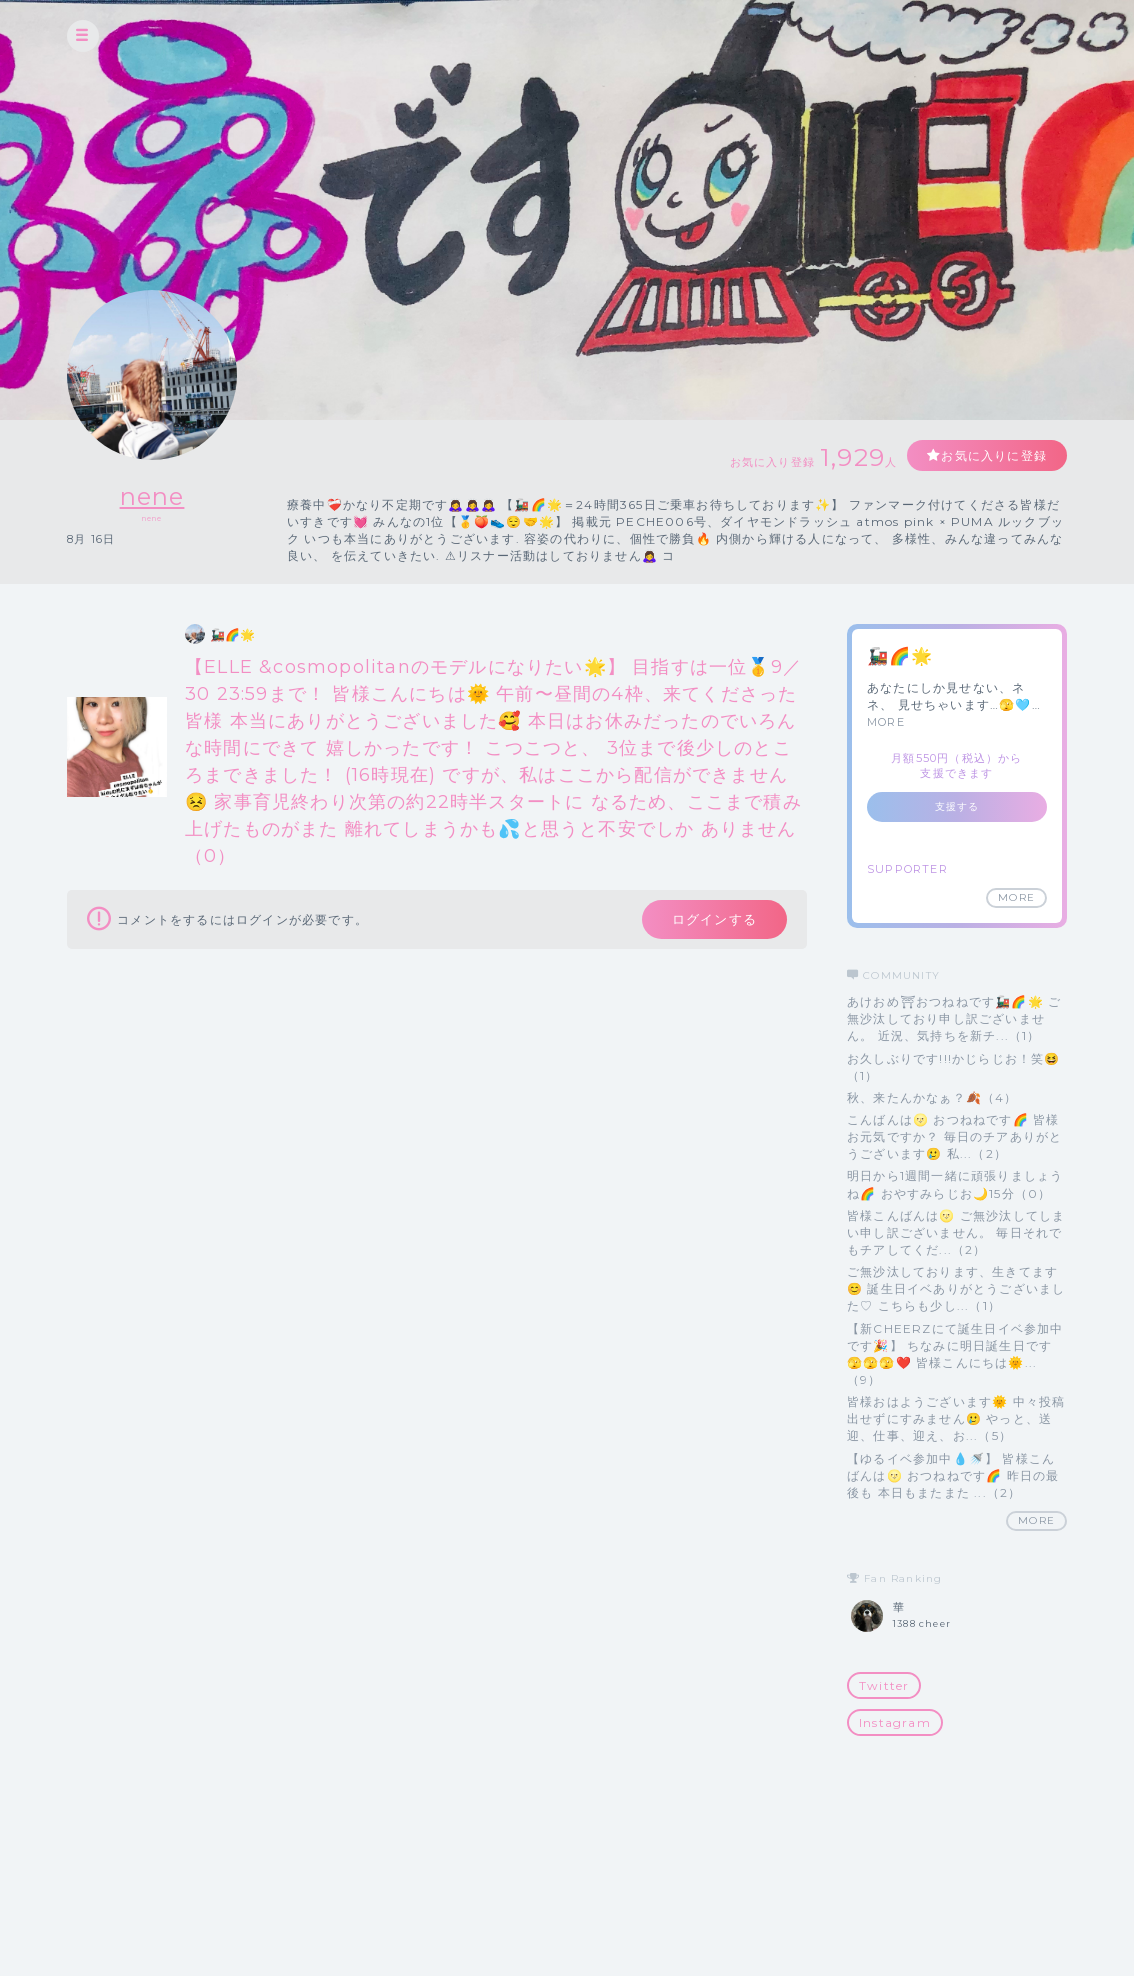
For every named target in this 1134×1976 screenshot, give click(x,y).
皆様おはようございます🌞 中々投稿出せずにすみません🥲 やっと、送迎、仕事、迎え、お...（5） (956, 1418)
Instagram (895, 1722)
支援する (957, 806)
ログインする (714, 919)
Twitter (884, 1685)
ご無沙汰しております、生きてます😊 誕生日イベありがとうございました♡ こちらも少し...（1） (956, 1288)
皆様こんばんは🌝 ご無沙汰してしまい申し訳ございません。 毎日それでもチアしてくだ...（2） (956, 1232)
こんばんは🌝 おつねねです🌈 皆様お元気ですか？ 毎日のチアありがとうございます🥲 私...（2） (954, 1136)
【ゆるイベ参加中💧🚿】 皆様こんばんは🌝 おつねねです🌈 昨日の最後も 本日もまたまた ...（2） (953, 1475)
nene (152, 496)
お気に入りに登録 (994, 455)
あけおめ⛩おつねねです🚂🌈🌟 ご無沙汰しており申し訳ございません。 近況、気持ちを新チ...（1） (954, 1018)
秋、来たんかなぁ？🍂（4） (932, 1097)
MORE (886, 722)
